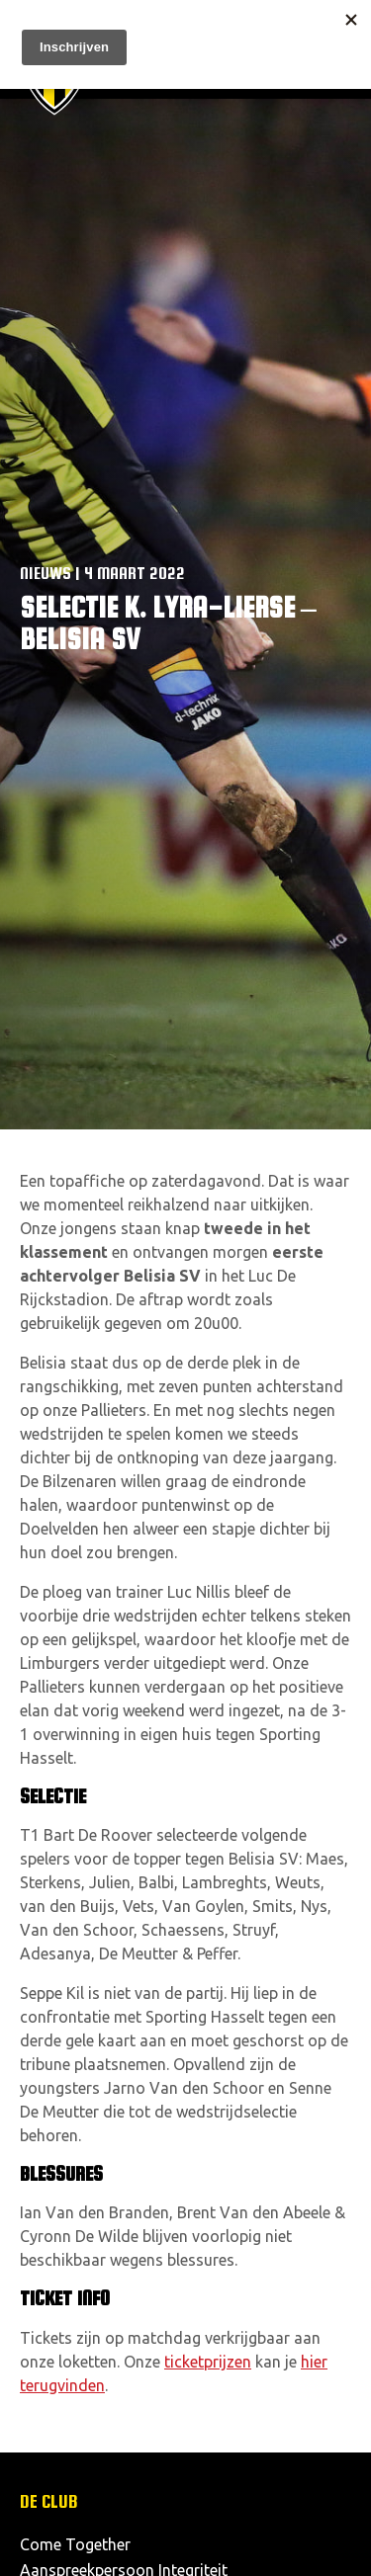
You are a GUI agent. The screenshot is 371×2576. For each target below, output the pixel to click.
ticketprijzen (207, 2361)
